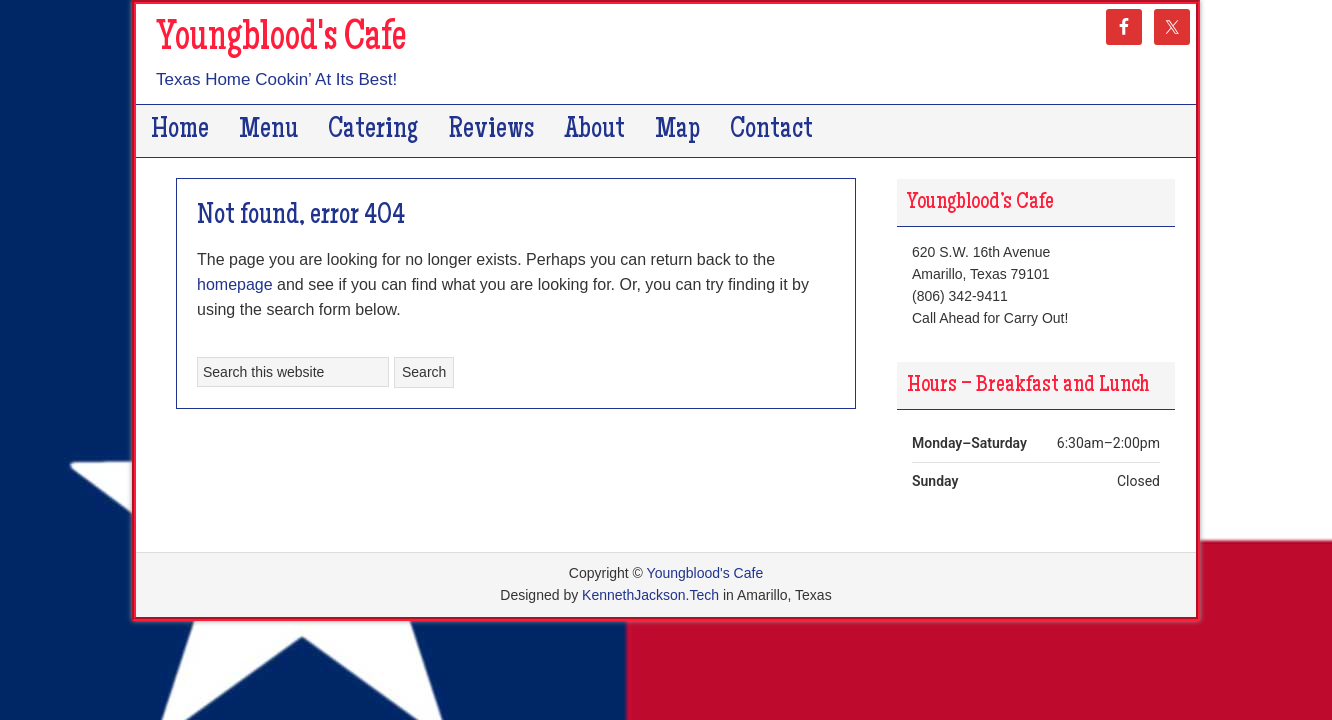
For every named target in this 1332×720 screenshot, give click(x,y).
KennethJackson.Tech (650, 595)
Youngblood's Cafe (281, 40)
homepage (235, 284)
